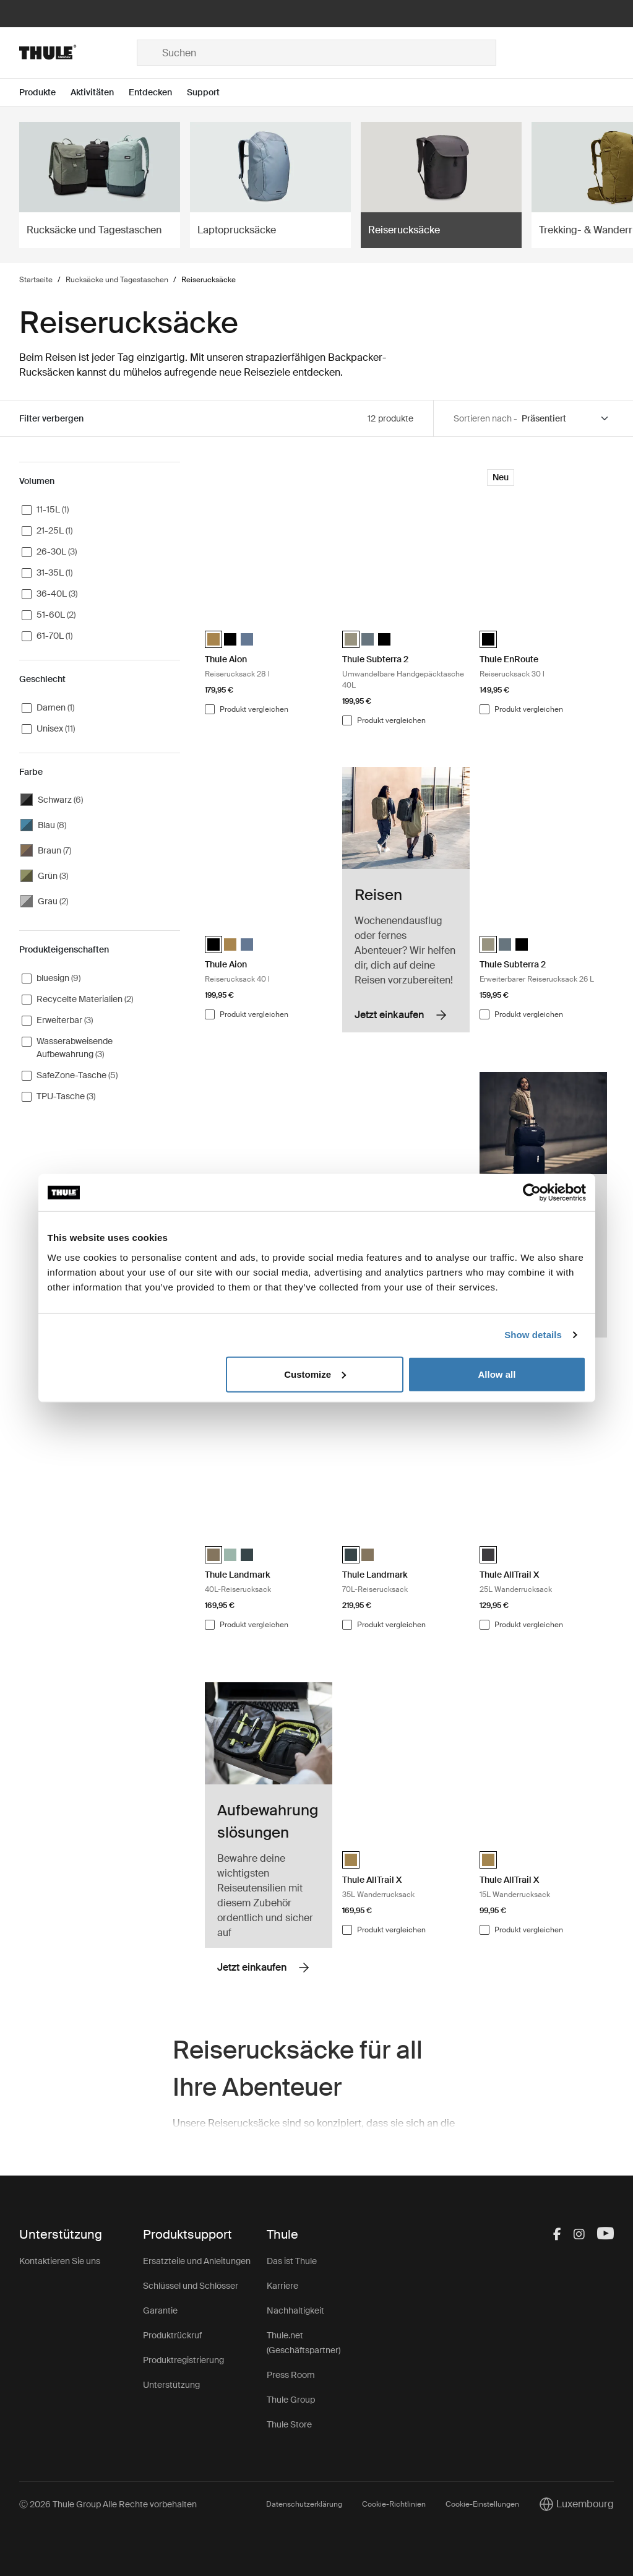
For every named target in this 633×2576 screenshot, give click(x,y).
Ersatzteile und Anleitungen (197, 2261)
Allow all (497, 1373)
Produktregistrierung (183, 2360)
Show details (533, 1334)
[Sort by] (565, 419)
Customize (315, 1373)
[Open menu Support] (211, 92)
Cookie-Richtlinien (394, 2504)
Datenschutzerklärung (304, 2504)
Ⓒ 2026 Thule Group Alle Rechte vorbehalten (108, 2504)
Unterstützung (171, 2384)
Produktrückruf (172, 2335)
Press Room (291, 2374)
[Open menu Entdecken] (158, 92)
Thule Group (291, 2399)
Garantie (160, 2310)
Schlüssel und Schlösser (190, 2285)
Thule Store (289, 2424)
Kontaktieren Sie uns (59, 2261)
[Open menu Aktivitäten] (100, 92)
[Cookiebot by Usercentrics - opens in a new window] (532, 1192)
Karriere (282, 2285)
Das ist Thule (292, 2261)
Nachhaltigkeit (295, 2310)
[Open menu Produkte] (45, 92)
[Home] (78, 52)
